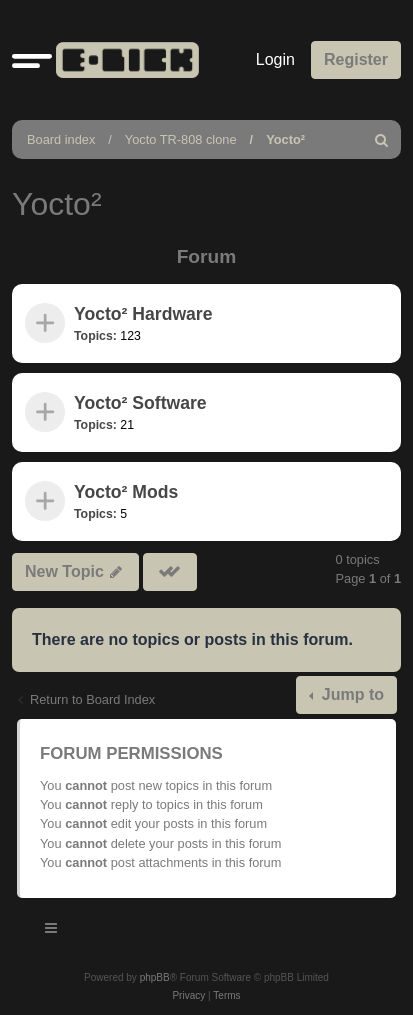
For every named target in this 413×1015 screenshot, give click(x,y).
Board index (61, 139)
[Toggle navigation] (52, 931)
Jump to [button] (350, 694)
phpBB (155, 977)
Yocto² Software (140, 403)
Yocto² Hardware (143, 314)
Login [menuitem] (275, 59)
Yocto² (285, 139)
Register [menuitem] (356, 59)
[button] (32, 60)
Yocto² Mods (126, 492)
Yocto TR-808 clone (181, 139)
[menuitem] (382, 139)
